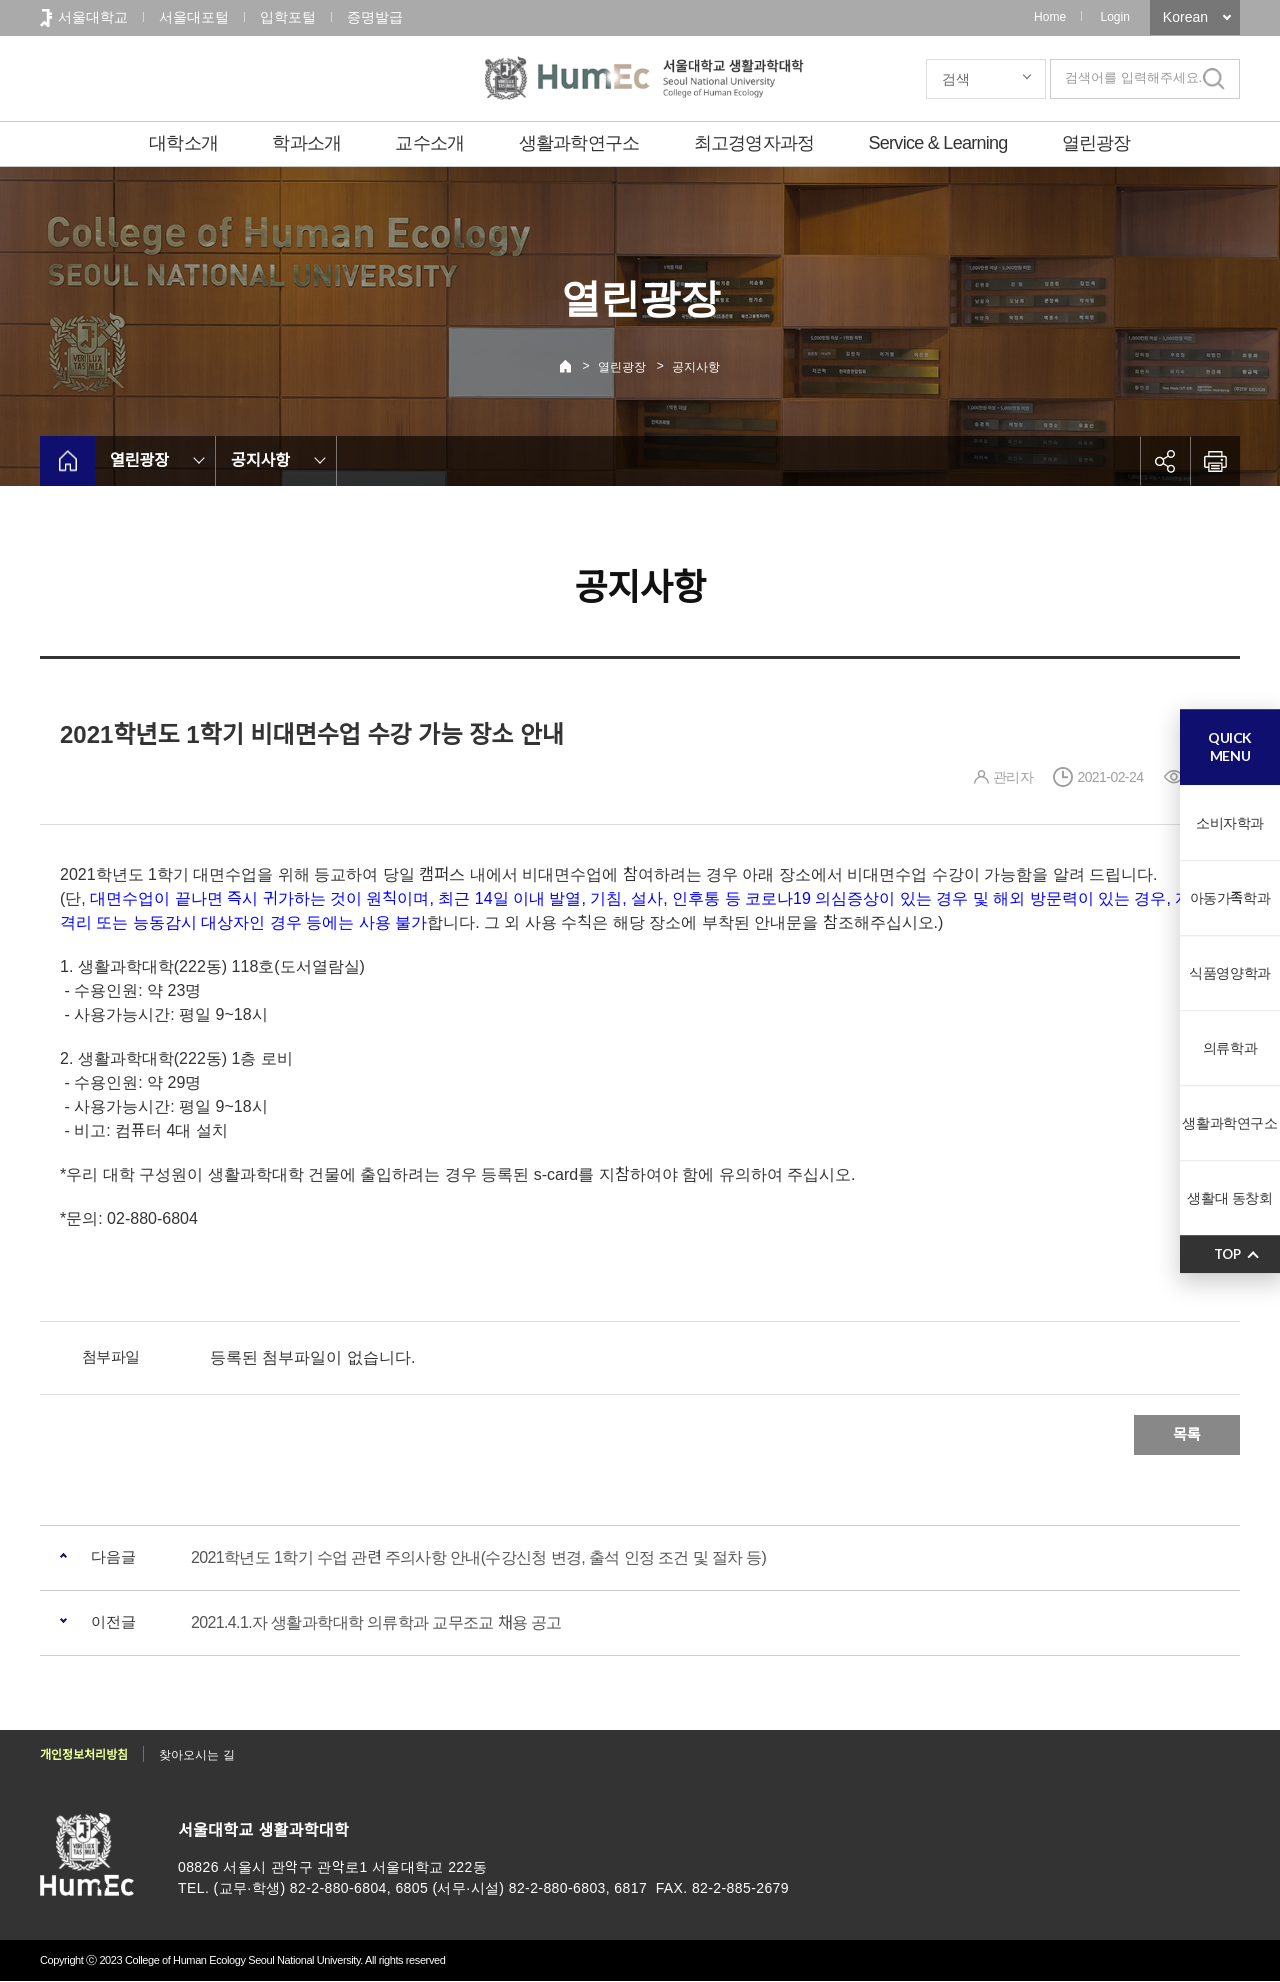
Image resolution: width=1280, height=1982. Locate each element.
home (67, 461)
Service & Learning (938, 143)
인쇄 (1215, 461)
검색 (956, 79)
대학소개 (183, 143)
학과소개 (306, 143)
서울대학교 (93, 17)
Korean (1185, 17)
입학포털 (288, 17)
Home (1050, 17)
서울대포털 (194, 17)
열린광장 (1096, 143)
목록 (1187, 1434)
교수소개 (429, 143)
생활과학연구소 (579, 143)
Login (1114, 17)
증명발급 (375, 17)
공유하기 (1165, 461)
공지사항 (696, 367)
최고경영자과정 (754, 143)
